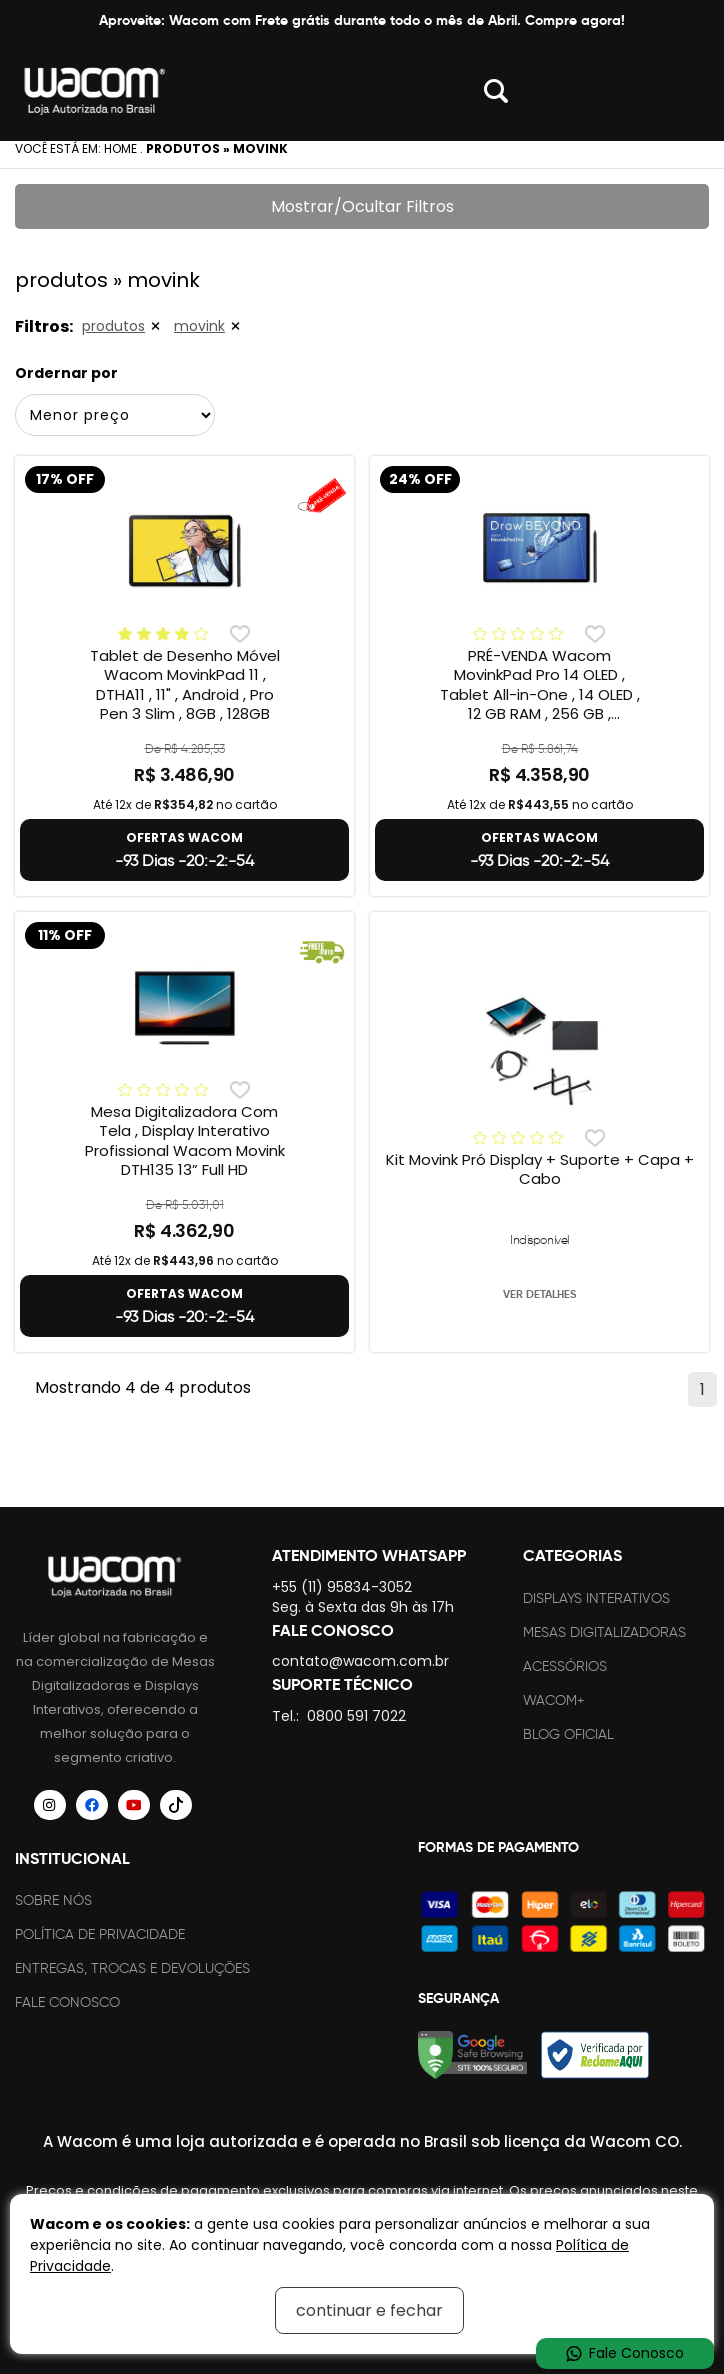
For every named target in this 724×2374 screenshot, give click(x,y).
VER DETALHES (539, 1294)
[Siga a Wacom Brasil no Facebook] (92, 1805)
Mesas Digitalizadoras (604, 1632)
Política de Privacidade (100, 1934)
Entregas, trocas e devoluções (132, 1968)
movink (199, 326)
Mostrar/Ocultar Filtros (362, 206)
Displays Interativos (596, 1598)
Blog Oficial (568, 1734)
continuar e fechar (369, 2310)
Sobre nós (53, 1900)
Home (120, 148)
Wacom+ (554, 1700)
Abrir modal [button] (496, 91)
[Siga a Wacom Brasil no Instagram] (50, 1805)
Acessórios (565, 1666)
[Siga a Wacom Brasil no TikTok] (176, 1805)
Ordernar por (66, 373)
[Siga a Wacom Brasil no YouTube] (134, 1805)
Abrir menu (683, 91)
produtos (113, 326)
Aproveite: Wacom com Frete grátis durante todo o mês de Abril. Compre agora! (362, 20)
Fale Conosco (67, 2002)
